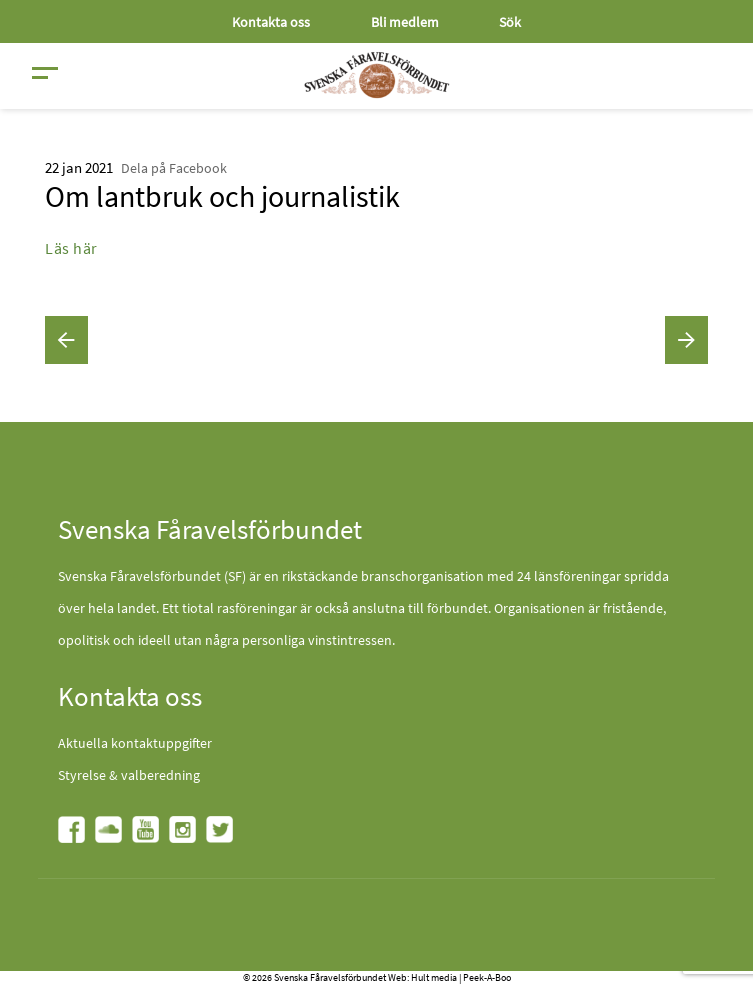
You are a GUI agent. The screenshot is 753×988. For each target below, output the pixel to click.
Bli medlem (405, 22)
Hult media (434, 977)
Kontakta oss (271, 22)
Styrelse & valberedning (129, 775)
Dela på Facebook (174, 168)
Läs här (71, 248)
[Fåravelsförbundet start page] (377, 75)
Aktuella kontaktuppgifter (135, 743)
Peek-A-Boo (487, 977)
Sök (510, 22)
